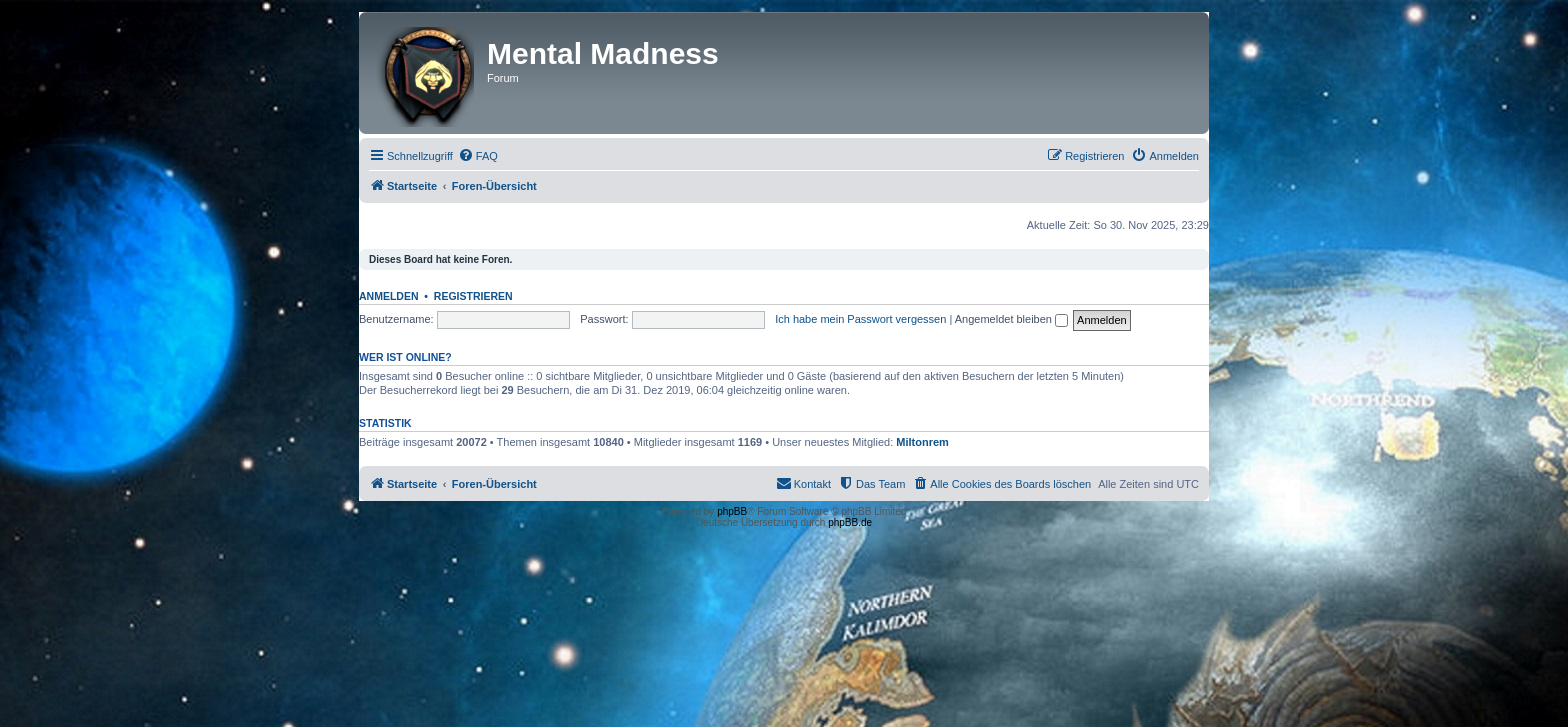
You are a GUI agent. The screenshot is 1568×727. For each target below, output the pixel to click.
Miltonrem (922, 442)
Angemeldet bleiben (1011, 319)
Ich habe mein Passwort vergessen (860, 319)
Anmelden (389, 296)
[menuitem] (478, 156)
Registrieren (473, 296)
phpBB (732, 511)
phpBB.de (850, 522)
